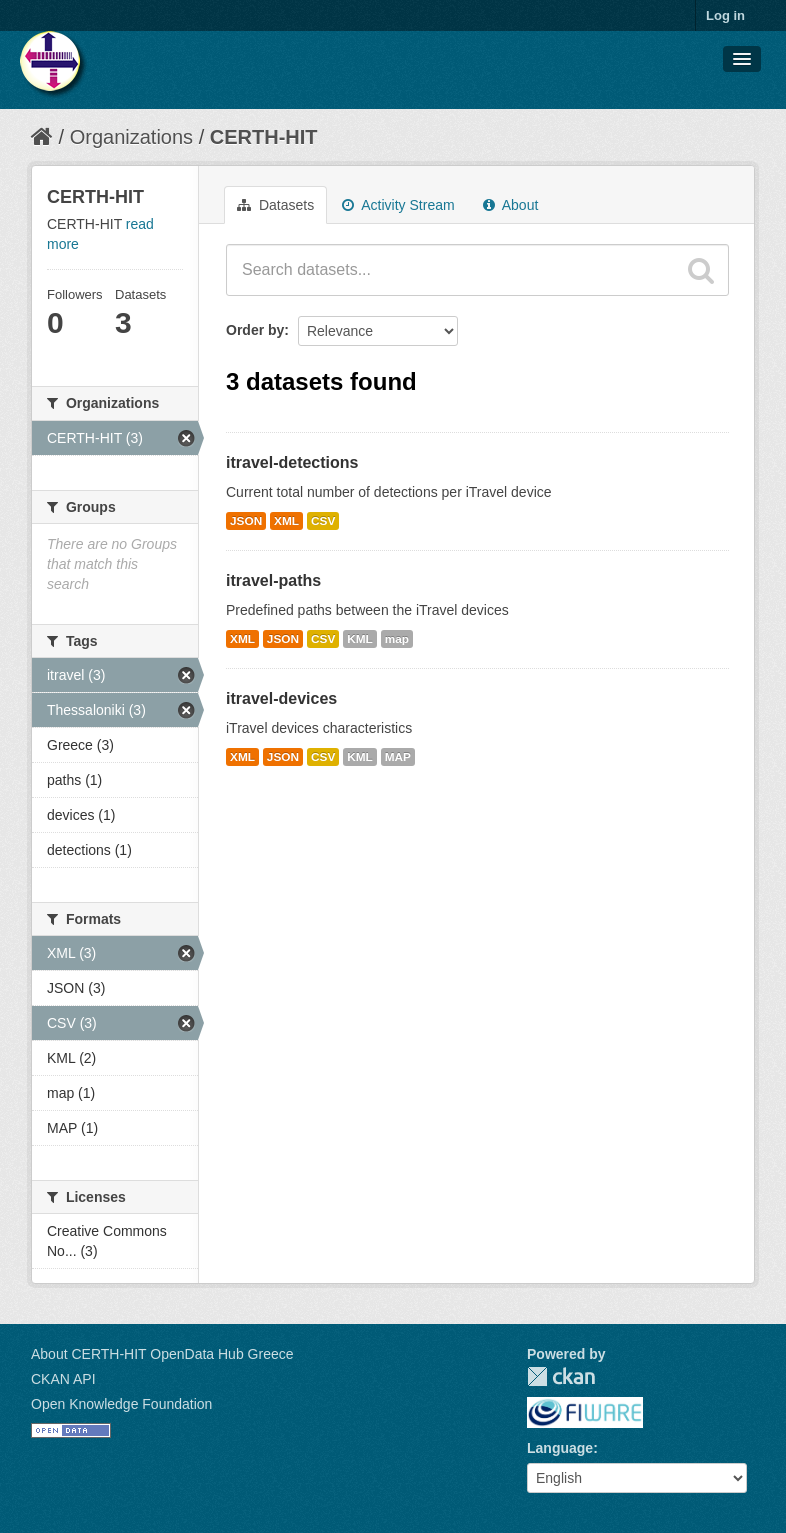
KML (360, 639)
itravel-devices (281, 698)
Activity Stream (398, 205)
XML (286, 521)
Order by (255, 330)
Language (560, 1448)
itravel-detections (292, 462)
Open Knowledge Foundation (121, 1404)
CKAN (561, 1376)
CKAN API (63, 1379)
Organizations (131, 137)
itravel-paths (273, 580)
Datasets (275, 205)
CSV (323, 521)
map (397, 639)
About (511, 205)
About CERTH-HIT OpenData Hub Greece (162, 1354)
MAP (398, 757)
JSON (246, 521)
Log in (725, 15)
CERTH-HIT (264, 137)
